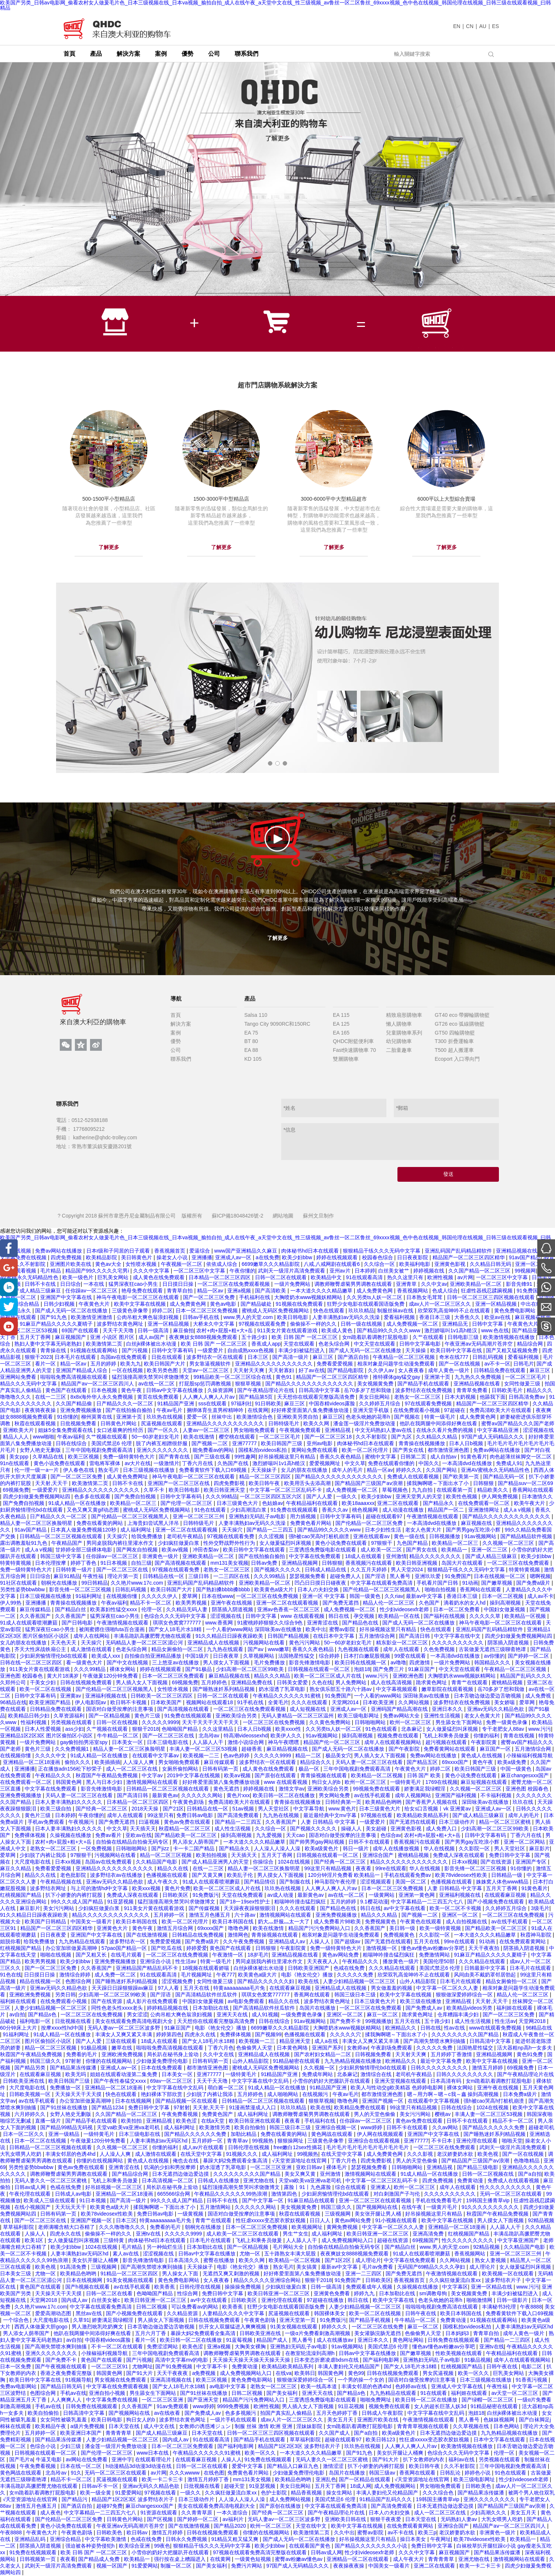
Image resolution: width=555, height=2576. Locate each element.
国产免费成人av (425, 2008)
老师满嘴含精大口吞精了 (67, 2227)
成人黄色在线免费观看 (159, 1277)
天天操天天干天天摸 (79, 2094)
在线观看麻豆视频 (506, 1895)
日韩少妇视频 (60, 1304)
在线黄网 (258, 1410)
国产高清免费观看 (238, 1815)
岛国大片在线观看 (462, 1563)
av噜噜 (398, 1662)
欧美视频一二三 (202, 1755)
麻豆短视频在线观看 (485, 1782)
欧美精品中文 (327, 1277)
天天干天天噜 (119, 1330)
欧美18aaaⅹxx (358, 1503)
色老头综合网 (334, 1344)
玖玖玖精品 (361, 1310)
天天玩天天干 (71, 2207)
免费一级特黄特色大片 (129, 1457)
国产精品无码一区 (504, 1476)
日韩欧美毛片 (508, 1390)
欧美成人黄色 (337, 1330)
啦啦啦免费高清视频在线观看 (74, 1377)
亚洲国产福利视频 (456, 1795)
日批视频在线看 (74, 2021)
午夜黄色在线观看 (421, 1921)
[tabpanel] (277, 179)
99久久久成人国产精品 (77, 1902)
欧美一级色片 (78, 1277)
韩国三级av (383, 2473)
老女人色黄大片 (424, 1530)
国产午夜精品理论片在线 (266, 1390)
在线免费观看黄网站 (523, 1941)
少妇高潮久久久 (489, 2512)
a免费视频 (204, 2373)
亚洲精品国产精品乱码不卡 (147, 1968)
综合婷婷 (330, 1656)
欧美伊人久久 (286, 1735)
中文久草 (355, 1463)
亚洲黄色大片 (113, 1928)
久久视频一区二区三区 (508, 1543)
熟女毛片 (109, 1470)
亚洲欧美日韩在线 (346, 2519)
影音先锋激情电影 (310, 1662)
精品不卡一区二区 (151, 1603)
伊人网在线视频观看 (381, 2134)
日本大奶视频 (461, 1397)
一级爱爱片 (211, 1350)
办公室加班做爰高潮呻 (72, 1948)
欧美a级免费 (512, 1762)
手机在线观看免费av (408, 1875)
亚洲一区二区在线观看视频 (187, 1530)
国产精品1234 (108, 2107)
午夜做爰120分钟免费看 (111, 1676)
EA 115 (341, 1015)
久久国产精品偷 (74, 1403)
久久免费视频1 (72, 1749)
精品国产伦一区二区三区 (332, 1742)
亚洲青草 (407, 1284)
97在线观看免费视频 (429, 1403)
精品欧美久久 (493, 1490)
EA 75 (251, 1033)
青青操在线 (54, 1350)
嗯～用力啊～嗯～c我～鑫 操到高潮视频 (453, 2094)
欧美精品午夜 (51, 2426)
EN (456, 26)
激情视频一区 (382, 1948)
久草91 (81, 2320)
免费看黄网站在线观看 (450, 1749)
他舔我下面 (493, 1397)
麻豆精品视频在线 (229, 1676)
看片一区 (46, 1364)
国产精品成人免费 (99, 2559)
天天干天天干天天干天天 (211, 1722)
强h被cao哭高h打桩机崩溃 (320, 1536)
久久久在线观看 (310, 1702)
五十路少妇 (255, 1337)
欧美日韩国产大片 (165, 1364)
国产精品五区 (423, 1762)
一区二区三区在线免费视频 (268, 1596)
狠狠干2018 (145, 1729)
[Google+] (9, 1268)
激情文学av (292, 1789)
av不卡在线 (402, 2532)
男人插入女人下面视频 (142, 1682)
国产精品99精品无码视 (67, 2127)
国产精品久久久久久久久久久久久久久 (310, 1384)
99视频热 (263, 2141)
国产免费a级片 (534, 1583)
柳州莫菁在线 (97, 1417)
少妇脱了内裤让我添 (44, 1855)
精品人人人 (16, 1437)
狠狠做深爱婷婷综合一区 (465, 1994)
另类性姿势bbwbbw (23, 1589)
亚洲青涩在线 (323, 1623)
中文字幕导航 (309, 1809)
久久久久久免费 (356, 1975)
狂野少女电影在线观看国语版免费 (366, 1304)
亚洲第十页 (438, 1377)
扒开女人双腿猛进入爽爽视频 (233, 2327)
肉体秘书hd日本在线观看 (310, 1251)
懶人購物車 (399, 1024)
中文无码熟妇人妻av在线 (384, 1430)
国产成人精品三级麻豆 (35, 1291)
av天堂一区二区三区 (516, 2393)
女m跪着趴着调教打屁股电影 (376, 1337)
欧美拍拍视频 (212, 1855)
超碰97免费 (109, 2506)
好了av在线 (312, 1370)
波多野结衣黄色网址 (121, 1324)
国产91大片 (140, 2373)
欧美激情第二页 (105, 1344)
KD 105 (253, 1059)
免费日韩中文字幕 (510, 1855)
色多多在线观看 (93, 1496)
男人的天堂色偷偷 (375, 2114)
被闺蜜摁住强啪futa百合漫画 (112, 1629)
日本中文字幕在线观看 (500, 2439)
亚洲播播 (202, 1257)
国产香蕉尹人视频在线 (432, 1802)
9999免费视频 (234, 2406)
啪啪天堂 (512, 2141)
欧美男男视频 (192, 1603)
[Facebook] (9, 1248)
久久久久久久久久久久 (458, 1643)
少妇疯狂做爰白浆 (179, 1543)
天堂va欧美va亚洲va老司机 (129, 2127)
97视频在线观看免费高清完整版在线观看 (260, 2552)
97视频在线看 (377, 1815)
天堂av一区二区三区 (206, 1370)
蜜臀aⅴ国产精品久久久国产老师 (517, 1423)
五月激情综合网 (377, 1636)
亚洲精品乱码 (30, 2539)
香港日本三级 (435, 1317)
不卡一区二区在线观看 (117, 2346)
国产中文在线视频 (128, 1662)
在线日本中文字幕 (334, 1636)
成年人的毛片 (348, 1470)
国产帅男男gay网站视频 (317, 1842)
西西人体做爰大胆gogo (41, 2327)
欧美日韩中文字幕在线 (456, 1350)
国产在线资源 (496, 1862)
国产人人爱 (320, 1496)
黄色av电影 (224, 1304)
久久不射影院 (30, 1264)
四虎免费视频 (67, 1257)
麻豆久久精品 (16, 1868)
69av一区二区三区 (172, 2081)
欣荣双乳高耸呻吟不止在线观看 (455, 1310)
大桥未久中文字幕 (214, 1324)
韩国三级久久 (46, 2061)
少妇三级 (71, 2446)
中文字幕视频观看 (397, 1689)
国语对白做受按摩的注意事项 (120, 1709)
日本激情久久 (537, 1496)
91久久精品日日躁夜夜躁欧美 (230, 1636)
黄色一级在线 (410, 1536)
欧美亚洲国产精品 (50, 1702)
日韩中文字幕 (488, 1324)
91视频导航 (78, 2380)
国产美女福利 (282, 2393)
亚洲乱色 (326, 2479)
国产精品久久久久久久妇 (266, 1981)
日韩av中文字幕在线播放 (175, 1390)
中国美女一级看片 (91, 1921)
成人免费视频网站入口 (348, 2240)
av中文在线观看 (209, 2300)
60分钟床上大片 (19, 2028)
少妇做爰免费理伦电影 (162, 2061)
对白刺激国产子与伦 (397, 2194)
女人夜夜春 (411, 1370)
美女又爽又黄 (301, 2174)
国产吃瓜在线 (167, 1948)
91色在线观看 (210, 1510)
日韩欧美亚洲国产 (309, 1968)
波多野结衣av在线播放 (117, 1875)
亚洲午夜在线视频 (232, 1603)
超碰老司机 (541, 2127)
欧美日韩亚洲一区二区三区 (378, 2234)
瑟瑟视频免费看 (308, 1576)
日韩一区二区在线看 (110, 2293)
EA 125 (341, 1024)
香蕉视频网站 (413, 1291)
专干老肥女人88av (503, 1729)
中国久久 (428, 1463)
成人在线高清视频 (391, 1682)
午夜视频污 (82, 1822)
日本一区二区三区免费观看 (174, 1676)
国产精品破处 (257, 1304)
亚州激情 (396, 1556)
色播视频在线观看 (167, 1875)
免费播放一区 (66, 2087)
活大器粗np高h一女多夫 (525, 2048)
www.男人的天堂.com (248, 1317)
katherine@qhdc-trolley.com (104, 1137)
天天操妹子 (264, 1470)
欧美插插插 (107, 1762)
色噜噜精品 (527, 2161)
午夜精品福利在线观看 (312, 1503)
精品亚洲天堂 (295, 2041)
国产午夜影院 (405, 1749)
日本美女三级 (16, 2273)
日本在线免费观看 (162, 2068)
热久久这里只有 (406, 1277)
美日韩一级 (403, 1928)
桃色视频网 (365, 1510)
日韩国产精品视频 (289, 1636)
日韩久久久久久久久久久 (440, 2068)
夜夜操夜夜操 (349, 2566)
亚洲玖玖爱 (428, 1576)
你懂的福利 (487, 1735)
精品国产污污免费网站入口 (320, 1928)
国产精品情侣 (260, 1882)
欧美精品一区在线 (399, 1616)
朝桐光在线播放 (60, 1583)
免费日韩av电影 (195, 1815)
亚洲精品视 (338, 1430)
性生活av (186, 1961)
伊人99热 (11, 1603)
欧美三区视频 (84, 1457)
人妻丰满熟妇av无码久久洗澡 (346, 1317)
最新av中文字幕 (425, 1596)
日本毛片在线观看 (76, 1357)
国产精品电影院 (346, 1370)
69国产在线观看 (81, 1330)
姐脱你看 (10, 1941)
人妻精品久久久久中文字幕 (234, 2313)
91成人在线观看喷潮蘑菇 (29, 1623)
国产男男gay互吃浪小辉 (474, 1530)
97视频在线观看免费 (263, 1324)
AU (482, 26)
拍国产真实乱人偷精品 (286, 2413)
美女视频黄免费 (376, 1384)
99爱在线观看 (410, 1656)
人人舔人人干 (208, 1742)
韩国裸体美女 (330, 2313)
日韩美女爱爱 (293, 1682)
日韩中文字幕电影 (420, 1344)
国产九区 (402, 1437)
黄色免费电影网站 (515, 1310)
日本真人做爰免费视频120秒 (84, 1530)
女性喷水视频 (141, 1264)
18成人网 (361, 2486)
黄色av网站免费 (341, 1955)
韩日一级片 (356, 1848)
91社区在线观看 (19, 1583)
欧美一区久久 (474, 2373)
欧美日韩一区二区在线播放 (284, 1795)
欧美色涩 (187, 2121)
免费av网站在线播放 (59, 1251)
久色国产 (430, 1603)
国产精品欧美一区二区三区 (186, 1835)
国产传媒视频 (205, 1908)
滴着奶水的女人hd (465, 1603)
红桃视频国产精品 (21, 1895)
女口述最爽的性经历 (121, 1430)
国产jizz (160, 1848)
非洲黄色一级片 (161, 1556)
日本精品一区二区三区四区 (220, 1277)
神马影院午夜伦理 (335, 1882)
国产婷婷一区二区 (529, 1656)
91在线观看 (434, 2393)
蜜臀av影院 (343, 1629)
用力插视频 (303, 1516)
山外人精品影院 (418, 1981)
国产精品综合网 (130, 2174)
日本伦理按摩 (51, 1563)
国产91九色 (54, 1317)
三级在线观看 (122, 2041)
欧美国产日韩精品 (46, 1921)
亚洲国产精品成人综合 (82, 1370)
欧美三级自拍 (56, 1809)
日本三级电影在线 (168, 1742)
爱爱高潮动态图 (54, 2313)
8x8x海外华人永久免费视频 (102, 1397)
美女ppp (19, 1457)
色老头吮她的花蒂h (369, 1417)
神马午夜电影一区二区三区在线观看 (138, 1297)
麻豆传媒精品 (36, 1609)
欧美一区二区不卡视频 (456, 1908)
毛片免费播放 (270, 1662)
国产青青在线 (175, 1457)
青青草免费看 (472, 1390)
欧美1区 (35, 2240)
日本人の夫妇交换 (318, 1589)
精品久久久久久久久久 (435, 1556)
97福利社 (241, 1403)
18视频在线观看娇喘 (206, 1968)
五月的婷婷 (104, 1364)
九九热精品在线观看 (83, 1941)
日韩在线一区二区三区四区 (31, 1662)
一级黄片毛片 (442, 2207)
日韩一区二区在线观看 (281, 1277)
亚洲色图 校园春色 (22, 1676)
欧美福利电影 (415, 1264)
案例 (175, 1033)
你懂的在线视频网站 (110, 2061)
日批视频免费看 (79, 1423)
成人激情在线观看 (91, 1649)
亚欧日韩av (310, 2167)
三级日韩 (199, 1576)
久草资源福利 (70, 1716)
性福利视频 (34, 1722)
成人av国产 (152, 1337)
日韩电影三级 (464, 1337)
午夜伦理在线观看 (30, 2194)
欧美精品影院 (102, 1257)
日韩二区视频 (152, 2307)
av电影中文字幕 (229, 2386)
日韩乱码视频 (488, 1357)
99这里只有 (160, 1815)
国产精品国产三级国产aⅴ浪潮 (369, 1483)
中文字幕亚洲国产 (518, 2240)
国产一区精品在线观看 (365, 2479)
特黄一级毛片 (440, 1417)
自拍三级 (141, 1563)
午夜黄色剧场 (189, 1802)
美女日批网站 (375, 1397)
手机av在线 (73, 2393)
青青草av (238, 2141)
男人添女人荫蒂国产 (196, 1842)
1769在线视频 (441, 1782)
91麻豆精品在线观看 (311, 2200)
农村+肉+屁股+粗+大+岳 (225, 1330)
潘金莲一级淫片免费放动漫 (365, 1423)
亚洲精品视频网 (300, 1563)
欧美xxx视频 (147, 1888)
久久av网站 (446, 2127)
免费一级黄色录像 (507, 1722)
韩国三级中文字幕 (61, 1556)
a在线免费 (267, 1257)
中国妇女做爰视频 (505, 1609)
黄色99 (356, 2373)
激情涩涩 (334, 2466)
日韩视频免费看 (374, 2054)
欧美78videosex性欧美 (462, 1875)
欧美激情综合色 (255, 1417)
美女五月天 (341, 2420)
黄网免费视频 (343, 2227)
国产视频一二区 (210, 1443)
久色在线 (322, 1682)
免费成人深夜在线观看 (459, 1855)
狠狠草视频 (248, 1384)
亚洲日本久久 (448, 1709)
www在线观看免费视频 (496, 2028)
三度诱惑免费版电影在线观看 (323, 1550)
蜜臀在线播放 (219, 2260)
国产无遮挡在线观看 (412, 1822)
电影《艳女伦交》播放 (307, 1975)
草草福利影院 (19, 2227)
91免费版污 (206, 1895)
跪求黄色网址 (432, 1682)
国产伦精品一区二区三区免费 (369, 1523)
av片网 (465, 1277)
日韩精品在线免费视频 (198, 1935)
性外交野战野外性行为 (229, 1543)
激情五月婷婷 (488, 2068)
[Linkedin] (9, 1287)
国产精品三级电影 (478, 2167)
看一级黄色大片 (85, 1662)
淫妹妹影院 (310, 2426)
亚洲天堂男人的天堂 (420, 1496)
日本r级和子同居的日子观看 (119, 1251)
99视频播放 (378, 2021)
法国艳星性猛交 (297, 1656)
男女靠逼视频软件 (210, 1364)
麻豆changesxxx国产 (525, 1775)
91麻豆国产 (422, 1669)
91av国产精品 (525, 1257)
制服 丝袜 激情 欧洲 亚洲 (264, 2426)
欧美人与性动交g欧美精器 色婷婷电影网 (397, 2087)
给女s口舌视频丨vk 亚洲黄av (438, 1809)
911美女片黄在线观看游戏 (288, 1330)
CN (469, 26)
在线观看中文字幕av (156, 1755)
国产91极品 (199, 1669)
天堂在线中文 (312, 2526)
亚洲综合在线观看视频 (374, 2141)
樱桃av (443, 2114)
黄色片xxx (238, 1795)
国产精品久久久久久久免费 (494, 2127)
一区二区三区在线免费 (378, 2327)
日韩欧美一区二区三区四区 (162, 1696)
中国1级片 (197, 1656)
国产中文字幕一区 (263, 2200)
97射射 (74, 2061)
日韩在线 (430, 2028)
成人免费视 (538, 1696)
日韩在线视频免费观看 (86, 1682)
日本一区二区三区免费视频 (207, 1310)
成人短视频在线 (308, 1709)
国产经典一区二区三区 (102, 1809)
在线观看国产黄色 (310, 2546)
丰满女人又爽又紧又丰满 (124, 2034)
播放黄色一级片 (401, 1961)
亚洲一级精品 (64, 2134)
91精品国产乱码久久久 (386, 2499)
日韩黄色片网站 (119, 1423)
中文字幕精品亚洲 (498, 1430)
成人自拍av (444, 1457)
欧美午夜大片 (530, 1503)
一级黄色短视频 (253, 2559)
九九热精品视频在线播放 (353, 2061)
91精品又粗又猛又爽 (235, 2539)
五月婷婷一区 (170, 1915)
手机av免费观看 (47, 1822)
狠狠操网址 (291, 2141)
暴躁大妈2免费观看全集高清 (236, 2161)
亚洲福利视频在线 (106, 1696)
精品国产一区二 (446, 1510)
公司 (175, 1050)
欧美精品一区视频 (525, 1616)
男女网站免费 (335, 1795)
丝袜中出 (222, 1417)
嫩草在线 (122, 2048)
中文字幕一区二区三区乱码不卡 (286, 1490)
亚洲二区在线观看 (398, 1503)
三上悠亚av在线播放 (176, 1662)
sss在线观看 (213, 1403)
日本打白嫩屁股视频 (368, 1656)
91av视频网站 (480, 1536)
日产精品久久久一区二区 (125, 1403)
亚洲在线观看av (372, 1536)
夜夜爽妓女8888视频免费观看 (204, 1337)
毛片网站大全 (289, 2247)
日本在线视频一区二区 (500, 1576)
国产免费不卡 (346, 2021)
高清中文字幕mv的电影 (182, 2360)
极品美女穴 (338, 1755)
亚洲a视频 (239, 1291)
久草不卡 (155, 1490)
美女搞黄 (307, 2267)
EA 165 (341, 1033)
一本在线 (94, 1284)
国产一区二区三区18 (328, 1437)
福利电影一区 (36, 2021)
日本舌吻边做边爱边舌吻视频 (488, 1696)
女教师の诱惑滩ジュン (205, 2426)
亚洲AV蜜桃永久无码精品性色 (496, 1470)
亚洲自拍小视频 (108, 2393)
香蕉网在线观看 (312, 1994)
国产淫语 (376, 1576)
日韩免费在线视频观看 (454, 2340)
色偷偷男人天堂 (255, 2048)
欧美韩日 (304, 2373)
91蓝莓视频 (240, 2340)
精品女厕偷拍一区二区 (177, 1649)
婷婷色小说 (478, 2473)
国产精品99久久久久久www (389, 1330)
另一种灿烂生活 (165, 2247)
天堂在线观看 (299, 1344)
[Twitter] (9, 1307)
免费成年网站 (318, 2074)
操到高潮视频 (506, 1603)
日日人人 (321, 2220)
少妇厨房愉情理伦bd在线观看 (54, 1656)
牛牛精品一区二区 (118, 1735)
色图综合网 (79, 1981)
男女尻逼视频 (439, 2373)
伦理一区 (152, 1609)
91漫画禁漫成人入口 (253, 2107)
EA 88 (251, 1050)
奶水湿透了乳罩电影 (283, 1689)
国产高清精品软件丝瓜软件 (207, 1994)
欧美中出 (316, 1629)
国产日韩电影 (78, 1623)
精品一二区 (309, 1755)
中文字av (153, 1775)
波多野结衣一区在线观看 (215, 1357)
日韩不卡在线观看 (369, 1842)
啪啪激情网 (480, 2300)
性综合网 (188, 2293)
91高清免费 (74, 2267)
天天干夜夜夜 (173, 2373)
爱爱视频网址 (325, 1463)
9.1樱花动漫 (374, 1902)
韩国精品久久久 (493, 1662)
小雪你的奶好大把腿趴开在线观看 (332, 2081)
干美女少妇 (43, 1682)
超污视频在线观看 (446, 1742)
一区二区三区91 (110, 2366)
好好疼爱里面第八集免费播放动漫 (310, 1410)
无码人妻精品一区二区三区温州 (298, 1716)
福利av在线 (462, 2459)
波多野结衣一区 (128, 1941)
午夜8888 (531, 2307)
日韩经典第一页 (344, 1802)
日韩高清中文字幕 (320, 1390)
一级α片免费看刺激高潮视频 (318, 2333)
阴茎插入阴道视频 (233, 1609)
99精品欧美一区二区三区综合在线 (233, 1377)
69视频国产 (426, 2240)
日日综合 (70, 1284)
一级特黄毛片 (406, 1782)
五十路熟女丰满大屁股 (290, 2253)
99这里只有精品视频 (328, 1868)
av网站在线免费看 (87, 2459)
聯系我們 (180, 1059)
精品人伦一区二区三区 (389, 1603)
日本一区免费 (16, 2366)
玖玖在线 (524, 1802)
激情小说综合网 (246, 1742)
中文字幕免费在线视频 (112, 2400)
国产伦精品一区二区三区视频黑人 (130, 1516)
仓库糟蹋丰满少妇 (458, 2014)
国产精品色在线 (361, 1623)
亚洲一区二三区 (490, 1550)
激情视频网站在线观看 (152, 1782)
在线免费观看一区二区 (484, 1503)
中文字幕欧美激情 (106, 2539)
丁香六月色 (221, 2048)
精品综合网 (530, 1344)
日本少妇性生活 (384, 1530)
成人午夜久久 (163, 1882)
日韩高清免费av (528, 1397)
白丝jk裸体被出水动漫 (152, 1344)
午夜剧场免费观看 (392, 2048)
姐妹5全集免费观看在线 (66, 1430)
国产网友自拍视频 (137, 1550)
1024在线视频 (294, 1862)
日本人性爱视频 (43, 1729)
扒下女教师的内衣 (424, 2459)
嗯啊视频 (540, 1576)
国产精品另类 (30, 2068)
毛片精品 (51, 1271)
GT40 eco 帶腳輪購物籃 (462, 1015)
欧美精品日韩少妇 (29, 1716)
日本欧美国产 (167, 1702)
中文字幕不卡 (212, 2366)
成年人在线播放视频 (397, 1848)
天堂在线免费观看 (243, 1895)
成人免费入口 (442, 1828)
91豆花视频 (352, 2406)
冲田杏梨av (206, 1550)
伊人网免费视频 (500, 1496)
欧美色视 (489, 2154)
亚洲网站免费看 (19, 1377)
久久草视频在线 (471, 2426)
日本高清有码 (446, 2081)
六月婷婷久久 (30, 2114)
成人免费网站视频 (290, 2499)
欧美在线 (309, 1981)
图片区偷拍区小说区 (49, 2041)
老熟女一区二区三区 (418, 1397)
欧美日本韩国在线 (137, 1921)
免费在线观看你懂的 (392, 1463)
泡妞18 (362, 1669)
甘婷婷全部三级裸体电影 (84, 1550)
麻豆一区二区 (383, 2014)
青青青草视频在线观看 (423, 2426)
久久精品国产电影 (157, 1862)
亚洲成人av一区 (234, 1257)
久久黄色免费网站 (330, 1722)
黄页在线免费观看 (158, 1397)
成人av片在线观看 (203, 2147)
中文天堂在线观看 (375, 1344)
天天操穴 (233, 1530)
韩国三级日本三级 (355, 1994)
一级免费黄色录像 (302, 2014)
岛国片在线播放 (318, 2008)
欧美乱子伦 (240, 1875)
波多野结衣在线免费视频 (424, 1390)
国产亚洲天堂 (203, 2400)
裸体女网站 (123, 1669)
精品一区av (211, 1291)
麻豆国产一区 (496, 1749)
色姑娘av (272, 1503)
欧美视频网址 (308, 2227)
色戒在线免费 (350, 1968)
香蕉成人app (265, 1344)
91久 (76, 2473)
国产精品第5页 (256, 1397)
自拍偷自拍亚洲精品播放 (153, 1656)
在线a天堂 (213, 2121)
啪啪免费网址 (376, 2400)
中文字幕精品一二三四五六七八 (428, 1902)
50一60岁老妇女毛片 (156, 1437)
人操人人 (320, 1941)
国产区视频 (160, 2519)
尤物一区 (250, 2253)
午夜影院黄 (484, 1742)
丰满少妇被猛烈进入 (302, 1350)
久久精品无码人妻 (187, 1609)
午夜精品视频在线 (61, 1882)
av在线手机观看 (373, 1795)
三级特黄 (114, 2240)
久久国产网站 (442, 1470)
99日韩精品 (94, 1583)
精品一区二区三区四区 (265, 1476)
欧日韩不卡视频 (129, 1702)
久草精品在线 (48, 1457)
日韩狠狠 (484, 1483)
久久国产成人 (335, 2433)
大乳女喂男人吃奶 (21, 2154)
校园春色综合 (378, 1257)
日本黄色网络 (293, 2048)
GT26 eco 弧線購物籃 (460, 1024)
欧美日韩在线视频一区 (361, 1662)
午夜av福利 (70, 1437)
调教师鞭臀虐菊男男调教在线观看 (353, 1284)
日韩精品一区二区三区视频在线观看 (62, 1536)
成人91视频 (265, 2014)
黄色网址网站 (409, 2340)
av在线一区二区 (157, 1384)
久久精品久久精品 (437, 1437)
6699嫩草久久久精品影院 (271, 1264)
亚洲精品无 (455, 1324)
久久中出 (344, 2532)
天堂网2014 (346, 1702)
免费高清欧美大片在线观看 (501, 1410)
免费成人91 (509, 1463)
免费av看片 (109, 1835)
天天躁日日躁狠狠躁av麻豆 (123, 1988)
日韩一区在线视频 (117, 1722)
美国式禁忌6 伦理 (112, 1443)
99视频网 (525, 1271)
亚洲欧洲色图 (409, 1676)
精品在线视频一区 (41, 1981)
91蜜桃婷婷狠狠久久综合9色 (270, 1623)
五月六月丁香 (151, 2333)
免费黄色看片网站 (311, 1523)
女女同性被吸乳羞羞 (64, 2420)
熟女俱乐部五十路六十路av (341, 1689)
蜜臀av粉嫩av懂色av (299, 2559)
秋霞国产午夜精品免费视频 (107, 1775)
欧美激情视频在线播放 (509, 1337)
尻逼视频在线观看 (162, 1423)
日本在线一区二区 (81, 2466)
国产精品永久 (439, 1503)
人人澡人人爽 (139, 1762)
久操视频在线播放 (71, 1835)
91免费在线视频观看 (294, 1510)
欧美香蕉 (165, 2287)
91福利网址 (89, 1596)
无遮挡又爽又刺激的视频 (232, 2273)
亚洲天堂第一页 (298, 2320)
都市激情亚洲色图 (449, 1450)
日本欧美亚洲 (379, 1702)
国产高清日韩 (415, 1636)
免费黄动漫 (471, 2180)
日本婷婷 (365, 1271)
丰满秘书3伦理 (499, 2307)
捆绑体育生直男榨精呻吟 (216, 1410)
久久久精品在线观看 (483, 1961)
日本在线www (217, 1596)
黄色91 (284, 1377)
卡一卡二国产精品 (194, 1848)
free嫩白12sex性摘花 (298, 2147)
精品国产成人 (272, 2340)
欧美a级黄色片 (322, 1848)
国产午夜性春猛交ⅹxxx (120, 2081)
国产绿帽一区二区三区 (488, 2400)
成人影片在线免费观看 (152, 2001)
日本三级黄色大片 (238, 1503)
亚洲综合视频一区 (336, 2127)
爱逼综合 (200, 1251)
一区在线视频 (128, 1370)
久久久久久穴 (346, 2034)
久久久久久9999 (160, 1722)
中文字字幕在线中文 (458, 1636)
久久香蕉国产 (36, 1616)
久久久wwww (185, 2473)
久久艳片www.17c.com (138, 1583)
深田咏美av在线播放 (486, 1802)
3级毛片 (540, 1908)
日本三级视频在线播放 (149, 1470)
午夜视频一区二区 (182, 1264)
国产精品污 (75, 2499)
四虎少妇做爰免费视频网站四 (37, 1496)
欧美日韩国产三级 (282, 1443)
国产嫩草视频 (497, 1583)
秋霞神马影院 (536, 1935)
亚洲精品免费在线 (252, 1682)
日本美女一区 (128, 1742)
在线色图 (214, 2473)
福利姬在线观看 (19, 2001)
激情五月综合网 (175, 1928)
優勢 (175, 1041)
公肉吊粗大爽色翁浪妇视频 (148, 1317)
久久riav (394, 1596)
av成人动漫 (281, 1895)
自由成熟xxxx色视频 (251, 1350)
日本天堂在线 (124, 2426)
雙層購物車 (346, 1059)
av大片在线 (138, 1463)
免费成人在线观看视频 (413, 1476)
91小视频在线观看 (396, 2220)
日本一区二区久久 (24, 2134)
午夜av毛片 (170, 1410)
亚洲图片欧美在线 (71, 1264)
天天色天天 (64, 1643)
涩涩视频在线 (538, 1430)
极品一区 (310, 1769)
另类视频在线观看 (72, 1722)
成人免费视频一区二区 (412, 1324)
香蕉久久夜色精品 (341, 1457)
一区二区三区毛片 (526, 1377)
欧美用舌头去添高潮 (308, 1483)
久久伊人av (382, 1370)
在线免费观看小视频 (417, 1410)
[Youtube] (9, 1326)
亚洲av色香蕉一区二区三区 (289, 1609)
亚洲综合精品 (24, 1304)
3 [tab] (285, 764)
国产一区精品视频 (110, 1716)
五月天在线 (427, 1941)
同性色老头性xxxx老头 (117, 2008)
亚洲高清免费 (429, 2234)
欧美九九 (130, 1364)
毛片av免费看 (378, 2267)
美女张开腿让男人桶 (379, 2214)
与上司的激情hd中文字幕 (99, 1888)
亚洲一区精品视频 (496, 1304)
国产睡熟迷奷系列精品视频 (224, 1689)
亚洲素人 (380, 2187)
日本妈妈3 (457, 2333)
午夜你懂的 (242, 1271)
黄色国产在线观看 (66, 1390)
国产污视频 (135, 1350)
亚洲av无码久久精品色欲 (496, 1709)
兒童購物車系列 (404, 1033)
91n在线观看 (15, 1463)
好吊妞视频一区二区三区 (114, 2187)
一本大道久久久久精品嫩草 (322, 1291)
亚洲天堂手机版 (371, 1410)
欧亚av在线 (498, 1317)
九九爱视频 (269, 1835)
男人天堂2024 (407, 1569)
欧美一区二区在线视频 (46, 1689)
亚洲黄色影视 (450, 1264)
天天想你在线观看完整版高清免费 (316, 1397)
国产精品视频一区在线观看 (187, 2101)
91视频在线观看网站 (94, 1350)
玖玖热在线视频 (165, 1417)
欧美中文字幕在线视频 (140, 1304)
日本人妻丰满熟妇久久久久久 (69, 1802)
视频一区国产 (112, 2566)
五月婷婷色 (214, 1682)
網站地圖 (283, 1216)
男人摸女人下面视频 (227, 1662)
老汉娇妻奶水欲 (456, 2154)
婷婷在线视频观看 (337, 1257)
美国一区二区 (411, 1882)
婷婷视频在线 (429, 1271)
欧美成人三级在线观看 (50, 2200)
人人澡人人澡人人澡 (278, 1848)
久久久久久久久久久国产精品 (465, 2034)
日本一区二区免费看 (457, 1609)
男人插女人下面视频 (162, 2320)
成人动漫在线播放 (403, 1510)
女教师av (357, 2048)
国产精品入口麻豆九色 (293, 2466)
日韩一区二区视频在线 (488, 2174)
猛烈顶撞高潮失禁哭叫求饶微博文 (151, 1377)
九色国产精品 (413, 1543)
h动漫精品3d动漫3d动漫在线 (139, 2466)
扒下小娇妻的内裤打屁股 (74, 1895)
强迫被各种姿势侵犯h (90, 2546)
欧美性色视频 (462, 1496)
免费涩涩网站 (163, 2346)
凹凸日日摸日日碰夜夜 (321, 1583)
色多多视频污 (241, 2413)
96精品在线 (13, 1702)
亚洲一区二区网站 (525, 1842)
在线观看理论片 (154, 2459)
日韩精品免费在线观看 (500, 1370)
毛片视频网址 (197, 1975)
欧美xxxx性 (289, 1729)
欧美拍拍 (132, 2121)
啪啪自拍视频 (441, 1589)
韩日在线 (339, 1616)
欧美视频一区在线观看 (508, 2273)
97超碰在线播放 (326, 2300)
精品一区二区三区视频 (166, 1855)
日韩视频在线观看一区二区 (319, 1669)
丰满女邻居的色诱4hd (71, 2154)
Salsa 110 (255, 1015)
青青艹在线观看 (470, 1682)
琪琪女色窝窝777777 (178, 1623)
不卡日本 (442, 2141)
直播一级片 (48, 2121)
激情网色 (238, 1935)
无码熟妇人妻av (460, 2519)
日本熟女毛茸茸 (425, 1297)
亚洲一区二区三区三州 (199, 1516)
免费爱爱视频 (166, 1941)
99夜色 (162, 2546)
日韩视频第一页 (38, 2559)
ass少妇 (74, 1729)
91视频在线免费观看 (300, 1304)
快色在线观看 (329, 1310)
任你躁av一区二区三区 (92, 1291)
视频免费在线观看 (398, 1735)
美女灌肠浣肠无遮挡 (378, 2333)
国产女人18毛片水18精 (176, 1629)
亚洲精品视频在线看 (520, 1251)
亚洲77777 (245, 1443)
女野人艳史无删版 (41, 1450)
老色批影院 (73, 1875)
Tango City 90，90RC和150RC (277, 1024)
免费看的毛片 (82, 2054)
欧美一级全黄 (96, 2493)
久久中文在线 (219, 2054)
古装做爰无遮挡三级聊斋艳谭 (493, 1649)
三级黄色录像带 (130, 1310)
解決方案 (180, 1024)
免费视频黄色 (381, 1921)
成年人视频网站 (413, 1795)
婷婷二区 (162, 1310)
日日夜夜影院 (413, 1257)
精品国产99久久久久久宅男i (98, 1271)
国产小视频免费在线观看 (496, 1902)
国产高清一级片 (291, 1357)
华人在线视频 (440, 1848)
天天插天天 (143, 1828)
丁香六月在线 (198, 1463)
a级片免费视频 (88, 2426)
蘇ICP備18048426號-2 (237, 1216)
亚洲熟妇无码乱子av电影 (258, 1516)
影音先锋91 (520, 1284)
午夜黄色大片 (95, 1304)
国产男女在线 (409, 1450)
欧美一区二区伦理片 (366, 1450)
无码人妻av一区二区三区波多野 (124, 2028)
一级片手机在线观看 (234, 2420)
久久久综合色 (439, 2493)
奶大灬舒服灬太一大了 (284, 1921)
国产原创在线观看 (276, 1775)
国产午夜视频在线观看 (61, 2366)
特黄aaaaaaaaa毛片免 (239, 1988)
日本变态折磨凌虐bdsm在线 (327, 2360)
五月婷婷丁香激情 (452, 2054)
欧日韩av (138, 2532)
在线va (284, 2373)
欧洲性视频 (441, 1277)
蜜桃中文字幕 (381, 1457)
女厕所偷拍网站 (181, 1769)
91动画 (470, 1583)
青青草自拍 (180, 1291)
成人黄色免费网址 (128, 1476)
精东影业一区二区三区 (402, 1643)
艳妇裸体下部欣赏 (162, 2094)
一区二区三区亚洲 (271, 2167)
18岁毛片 (258, 1955)
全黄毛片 (278, 1702)
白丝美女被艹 (394, 1271)
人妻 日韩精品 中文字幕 (329, 1822)
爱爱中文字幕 (248, 2466)
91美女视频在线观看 (131, 2280)
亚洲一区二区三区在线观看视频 (376, 2200)
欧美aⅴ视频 (176, 1550)
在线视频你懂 (122, 1596)
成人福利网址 (136, 1530)
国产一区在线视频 (460, 1364)
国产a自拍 (530, 2174)
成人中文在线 (160, 2426)
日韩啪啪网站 (371, 1722)
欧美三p (427, 2532)
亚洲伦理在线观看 (477, 2141)
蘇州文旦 (313, 1216)
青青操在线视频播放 (423, 1443)
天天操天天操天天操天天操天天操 (252, 2360)
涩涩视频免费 (178, 1981)
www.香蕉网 (219, 1623)
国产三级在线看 (213, 1457)
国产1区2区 (338, 2260)
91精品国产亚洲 (176, 1403)
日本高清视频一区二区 (168, 2180)
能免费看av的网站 (214, 1450)
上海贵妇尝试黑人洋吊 (153, 1523)
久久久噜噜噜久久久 (123, 2227)
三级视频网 (338, 2214)
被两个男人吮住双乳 (531, 2493)
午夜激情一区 (228, 1955)
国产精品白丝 (71, 1609)
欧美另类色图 (163, 1370)
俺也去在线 (186, 2161)
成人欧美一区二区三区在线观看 (243, 2234)
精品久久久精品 (273, 1676)
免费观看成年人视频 (370, 2287)
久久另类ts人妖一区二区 (375, 1297)
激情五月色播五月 (210, 1915)
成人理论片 (368, 2260)
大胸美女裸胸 (251, 2346)
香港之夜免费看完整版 (66, 2373)
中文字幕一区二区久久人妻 (448, 1988)
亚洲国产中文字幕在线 (66, 1297)
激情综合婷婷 (75, 1975)
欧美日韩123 (381, 2439)
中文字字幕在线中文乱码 (261, 2081)
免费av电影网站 (19, 2386)
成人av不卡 (540, 1596)
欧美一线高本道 (319, 2386)
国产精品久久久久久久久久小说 (372, 2546)
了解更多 (109, 547)
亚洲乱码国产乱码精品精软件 (459, 1251)
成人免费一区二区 (115, 1975)
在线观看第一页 (455, 1490)
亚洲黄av (71, 1696)
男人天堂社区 (274, 1809)
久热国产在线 (233, 1463)
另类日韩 (65, 1994)
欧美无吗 (76, 2074)
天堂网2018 (532, 2021)
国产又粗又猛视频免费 (512, 1350)
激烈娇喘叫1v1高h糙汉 (451, 1330)
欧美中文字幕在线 (394, 2300)
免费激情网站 (435, 1955)
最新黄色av (165, 1795)
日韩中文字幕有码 (173, 1350)
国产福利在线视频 (445, 1616)
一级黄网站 (382, 1895)
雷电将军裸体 (105, 1463)
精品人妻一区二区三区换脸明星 (37, 1523)
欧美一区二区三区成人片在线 (328, 1676)
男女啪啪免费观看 (255, 1430)
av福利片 (234, 2519)
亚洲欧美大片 (19, 1430)
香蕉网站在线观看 (533, 1490)
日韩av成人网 (30, 2187)
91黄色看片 (474, 1457)
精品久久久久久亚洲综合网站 (268, 2280)
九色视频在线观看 (359, 1649)
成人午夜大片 (409, 2559)
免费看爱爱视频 (335, 1364)
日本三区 (259, 1357)
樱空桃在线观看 (237, 1437)
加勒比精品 (244, 2134)
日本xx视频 (68, 1862)
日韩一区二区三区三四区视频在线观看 (491, 1297)
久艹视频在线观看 (107, 1437)
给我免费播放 (147, 1536)
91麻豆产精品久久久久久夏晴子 (57, 1324)
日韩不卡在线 (41, 1284)
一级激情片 (166, 1463)
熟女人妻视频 (491, 2260)
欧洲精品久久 (401, 2028)
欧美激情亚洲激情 (92, 1317)
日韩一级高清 (154, 1330)
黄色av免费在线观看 (188, 1822)
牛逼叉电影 (49, 2459)
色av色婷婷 (237, 1755)
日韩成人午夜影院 (383, 2413)
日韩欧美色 (479, 2486)
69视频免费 (16, 1490)
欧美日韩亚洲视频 (417, 1563)
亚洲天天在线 (233, 2014)
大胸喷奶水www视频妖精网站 (309, 1297)
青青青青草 (119, 2433)
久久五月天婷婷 (369, 1569)
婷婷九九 (365, 2293)
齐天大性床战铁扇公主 (41, 1649)
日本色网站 (507, 2426)
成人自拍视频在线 (467, 1921)
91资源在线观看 (159, 2512)
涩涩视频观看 (376, 1882)
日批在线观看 (167, 1357)
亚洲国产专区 (532, 1862)
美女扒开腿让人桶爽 (96, 2260)
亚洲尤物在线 (259, 2180)
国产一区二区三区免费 (209, 1297)
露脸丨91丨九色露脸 (308, 2187)
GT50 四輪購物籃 (455, 1033)
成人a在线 (326, 2041)
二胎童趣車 (399, 1050)
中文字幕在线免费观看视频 (118, 2386)
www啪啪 (43, 1437)
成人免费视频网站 (395, 2486)
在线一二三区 (51, 1397)
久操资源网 (221, 1390)
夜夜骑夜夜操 (41, 1410)
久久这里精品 (218, 1729)
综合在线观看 (351, 2187)
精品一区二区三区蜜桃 (505, 1822)
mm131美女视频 (229, 1563)
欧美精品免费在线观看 (360, 2107)
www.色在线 (495, 1330)
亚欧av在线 (138, 1835)
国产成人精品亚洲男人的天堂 (216, 1862)
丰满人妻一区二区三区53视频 (203, 1749)
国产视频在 (407, 1417)
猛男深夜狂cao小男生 (133, 1284)
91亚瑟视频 (121, 1902)
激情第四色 (285, 2194)
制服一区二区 (177, 2566)
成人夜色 (50, 2512)
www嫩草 (278, 1649)
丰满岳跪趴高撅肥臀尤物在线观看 (153, 1636)
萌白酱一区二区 (226, 2087)
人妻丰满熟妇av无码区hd (159, 2141)
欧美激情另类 (215, 2127)
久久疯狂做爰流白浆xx (455, 2280)
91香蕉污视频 (532, 2380)
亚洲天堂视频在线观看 (401, 2081)
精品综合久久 (316, 1762)
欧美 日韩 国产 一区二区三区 (305, 1337)
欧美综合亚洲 (135, 2546)
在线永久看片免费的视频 (445, 1430)
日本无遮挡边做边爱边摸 (181, 2174)
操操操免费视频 (243, 2287)
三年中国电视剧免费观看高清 (99, 1450)
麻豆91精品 (67, 1576)
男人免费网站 (351, 1682)
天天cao (296, 1835)
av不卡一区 (498, 1364)
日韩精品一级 (507, 1875)
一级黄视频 (191, 2214)
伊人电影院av (91, 1702)
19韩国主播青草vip (488, 2200)
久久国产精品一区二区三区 (480, 1271)
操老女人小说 (172, 1257)
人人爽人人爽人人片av (209, 1397)
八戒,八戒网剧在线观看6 (332, 1264)
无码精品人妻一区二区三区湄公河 (145, 1643)
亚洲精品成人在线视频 (214, 1643)
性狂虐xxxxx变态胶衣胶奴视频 (271, 2220)
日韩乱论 (451, 2473)
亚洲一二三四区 (364, 2273)
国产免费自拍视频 (135, 1496)
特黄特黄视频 (16, 1563)
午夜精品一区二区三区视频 (404, 1357)
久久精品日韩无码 (491, 1264)
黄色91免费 (530, 2054)
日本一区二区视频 (503, 1596)
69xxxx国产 (455, 1762)
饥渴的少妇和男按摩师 (170, 2167)
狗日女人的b (327, 1782)
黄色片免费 (177, 1888)
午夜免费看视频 (180, 2114)
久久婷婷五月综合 (380, 1403)
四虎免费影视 (230, 1483)
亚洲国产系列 (328, 2048)
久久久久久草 (485, 1616)
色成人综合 (445, 1291)
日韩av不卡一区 (101, 2486)
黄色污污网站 (305, 1643)
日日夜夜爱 (54, 1935)
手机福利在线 (255, 1297)
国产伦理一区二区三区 (187, 1503)
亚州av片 (341, 1271)
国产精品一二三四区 (508, 2340)
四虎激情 (420, 1662)
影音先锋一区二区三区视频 (81, 1589)
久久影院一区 (475, 1848)
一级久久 (347, 1496)
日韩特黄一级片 (74, 1569)
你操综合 (264, 1862)
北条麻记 (412, 1729)
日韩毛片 (523, 1364)
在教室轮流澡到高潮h (310, 2353)
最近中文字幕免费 (441, 2061)
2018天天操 (145, 1809)
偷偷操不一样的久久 (314, 1324)
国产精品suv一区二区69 (525, 1483)
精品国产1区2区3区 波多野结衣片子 (300, 2446)
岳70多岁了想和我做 (368, 1390)
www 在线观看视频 (303, 1616)
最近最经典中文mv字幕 (330, 1815)
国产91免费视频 (174, 2366)
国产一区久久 (164, 1430)
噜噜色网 (239, 1928)
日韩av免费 (265, 1563)
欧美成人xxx (106, 1656)
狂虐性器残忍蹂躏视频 (487, 1291)
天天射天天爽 (249, 1370)
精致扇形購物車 (404, 1015)
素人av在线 (126, 2253)
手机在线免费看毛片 (439, 2200)
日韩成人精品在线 (326, 1569)
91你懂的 (68, 1417)
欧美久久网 (317, 1423)
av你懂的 (494, 1656)
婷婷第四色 (169, 2034)
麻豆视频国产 (71, 1337)
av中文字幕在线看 (405, 1908)
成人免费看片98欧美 (338, 1921)
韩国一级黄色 (365, 1596)
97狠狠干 (382, 1543)
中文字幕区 (455, 2287)
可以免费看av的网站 (195, 2307)
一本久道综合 (233, 2512)
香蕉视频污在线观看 (369, 1563)
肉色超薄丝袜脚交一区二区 (521, 1457)
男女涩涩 (137, 2014)
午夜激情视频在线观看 (433, 1516)
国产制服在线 (295, 1882)
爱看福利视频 (400, 1317)
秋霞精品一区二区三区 (185, 1828)
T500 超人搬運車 (454, 1050)
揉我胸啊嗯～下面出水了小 (438, 1483)
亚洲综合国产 (378, 1855)
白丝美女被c (106, 2300)
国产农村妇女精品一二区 (323, 2054)
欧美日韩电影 (293, 1317)
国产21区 (173, 1809)
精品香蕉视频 (307, 2493)
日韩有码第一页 (221, 1769)
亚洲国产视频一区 (383, 2101)
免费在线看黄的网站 (100, 1523)
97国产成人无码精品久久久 (493, 1437)
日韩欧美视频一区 (30, 2094)
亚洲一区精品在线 (492, 2287)
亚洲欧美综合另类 (237, 1716)
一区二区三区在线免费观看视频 (234, 1284)
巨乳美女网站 (113, 1277)
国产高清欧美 (271, 1291)
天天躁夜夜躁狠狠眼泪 (250, 1908)
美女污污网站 (59, 1908)
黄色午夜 (132, 1390)
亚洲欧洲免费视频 (30, 1994)
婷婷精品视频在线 (168, 2008)
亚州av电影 (320, 1443)
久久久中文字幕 (152, 1271)
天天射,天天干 (52, 1483)
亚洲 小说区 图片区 (113, 1337)
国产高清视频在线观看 (181, 1563)
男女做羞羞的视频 (392, 1988)
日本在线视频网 (134, 2101)
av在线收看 (168, 2413)
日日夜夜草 (226, 1656)
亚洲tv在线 (149, 2234)
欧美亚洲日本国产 (81, 2433)
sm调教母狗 (433, 2293)
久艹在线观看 (429, 1337)
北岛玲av (210, 1735)
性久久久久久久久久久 (506, 2187)
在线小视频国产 (33, 2207)
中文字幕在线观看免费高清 (382, 1583)
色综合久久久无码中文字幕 (175, 1616)
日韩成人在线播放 (219, 2180)
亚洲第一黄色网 (417, 1895)
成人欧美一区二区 (382, 1550)
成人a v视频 (517, 1510)
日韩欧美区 (176, 1895)
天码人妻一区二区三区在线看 (369, 1762)
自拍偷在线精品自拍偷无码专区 (133, 1842)
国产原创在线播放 (280, 2506)
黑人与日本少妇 (105, 1782)
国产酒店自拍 (354, 1357)
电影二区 (532, 2366)
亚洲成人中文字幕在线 (457, 2386)
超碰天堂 (235, 2486)
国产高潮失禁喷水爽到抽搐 (435, 2041)
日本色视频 (104, 1390)
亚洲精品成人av (288, 1941)
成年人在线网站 (92, 1636)
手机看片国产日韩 (438, 1583)
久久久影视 (420, 2154)
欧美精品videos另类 (470, 2008)
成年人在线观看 (402, 1649)
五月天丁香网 (36, 1337)
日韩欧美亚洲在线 (24, 2081)
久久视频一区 (320, 2068)
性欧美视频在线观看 (459, 2353)
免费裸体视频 (30, 1835)
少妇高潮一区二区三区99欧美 (250, 1669)
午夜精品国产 (67, 1543)
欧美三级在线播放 (421, 2001)
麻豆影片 (539, 1848)
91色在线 (10, 1975)
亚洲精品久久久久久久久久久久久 (274, 1364)
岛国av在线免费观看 (124, 1357)
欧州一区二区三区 (411, 1722)
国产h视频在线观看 (88, 2287)
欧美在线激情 (199, 1437)
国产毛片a (21, 2459)
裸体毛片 (337, 2167)
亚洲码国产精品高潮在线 (400, 1709)
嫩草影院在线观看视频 (448, 1689)
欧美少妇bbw (298, 1257)
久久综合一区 (380, 1264)
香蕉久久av (335, 1510)
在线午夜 (412, 2207)
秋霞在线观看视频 (35, 1423)
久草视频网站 (259, 1656)
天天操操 (416, 1350)
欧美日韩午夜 (265, 1483)
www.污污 (378, 1676)
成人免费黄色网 (375, 1291)
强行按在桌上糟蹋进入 (180, 2559)
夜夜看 (364, 1868)
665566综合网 (174, 2194)
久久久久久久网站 (202, 1795)
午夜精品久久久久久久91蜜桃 (287, 1696)
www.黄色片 (342, 1809)
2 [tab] (278, 764)
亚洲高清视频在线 (171, 2380)
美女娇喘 (505, 1702)
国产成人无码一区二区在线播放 (72, 1310)
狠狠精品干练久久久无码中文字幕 (382, 1251)
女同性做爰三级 (523, 1384)
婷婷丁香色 (84, 1563)
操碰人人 (352, 1828)
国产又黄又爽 (208, 1875)
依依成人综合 (222, 1264)
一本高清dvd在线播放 (467, 1463)
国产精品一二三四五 (270, 1530)
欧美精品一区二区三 (134, 1503)
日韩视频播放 (445, 1536)
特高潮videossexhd (246, 1735)
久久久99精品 (221, 1496)
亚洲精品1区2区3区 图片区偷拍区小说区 (47, 1735)
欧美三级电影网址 (359, 1716)
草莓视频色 (395, 1490)
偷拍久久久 (78, 1762)
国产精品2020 (230, 2526)
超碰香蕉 (252, 1749)
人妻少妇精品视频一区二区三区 (360, 1981)
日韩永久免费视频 (187, 2539)
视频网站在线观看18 (210, 1702)
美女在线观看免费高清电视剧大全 (134, 2021)
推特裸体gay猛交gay (397, 1377)
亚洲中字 (121, 2459)
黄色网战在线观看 (332, 2134)
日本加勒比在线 (211, 2008)
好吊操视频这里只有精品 (287, 1457)
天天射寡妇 (282, 1370)
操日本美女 (413, 2539)
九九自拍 (423, 1490)
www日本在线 (153, 2453)
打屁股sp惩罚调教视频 (205, 1384)
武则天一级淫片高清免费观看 (292, 1271)
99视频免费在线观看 (377, 1789)
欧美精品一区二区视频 (377, 1775)
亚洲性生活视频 (443, 1716)
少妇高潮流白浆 (249, 1510)
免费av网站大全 (402, 1716)
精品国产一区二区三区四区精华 (469, 1257)
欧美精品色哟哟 (384, 1802)
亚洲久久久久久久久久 (163, 1450)
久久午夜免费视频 (244, 1941)
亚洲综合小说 (156, 1961)
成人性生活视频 (233, 1828)
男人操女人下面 (181, 2273)
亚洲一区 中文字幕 (324, 1596)
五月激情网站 (216, 2207)
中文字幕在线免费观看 (315, 1556)
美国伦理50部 (439, 1961)
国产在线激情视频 (147, 1935)
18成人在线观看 (364, 1556)
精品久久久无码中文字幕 (29, 1384)
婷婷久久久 (409, 1470)
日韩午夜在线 (421, 2313)
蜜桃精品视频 (508, 1682)
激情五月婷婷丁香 (208, 2479)
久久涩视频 (272, 1536)
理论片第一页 (123, 1576)
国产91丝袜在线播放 (64, 2107)
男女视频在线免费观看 (121, 2380)
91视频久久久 (242, 2154)
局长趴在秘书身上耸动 (173, 2054)
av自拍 (17, 2014)
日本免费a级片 (520, 2094)
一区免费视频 (97, 1848)
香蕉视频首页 (170, 1251)
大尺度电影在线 (33, 1862)
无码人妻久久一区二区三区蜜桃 (51, 2180)
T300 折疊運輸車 (454, 1041)
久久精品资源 (183, 2313)
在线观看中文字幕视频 (434, 2101)
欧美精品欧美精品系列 (423, 1815)
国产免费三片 (389, 1669)
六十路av (245, 1915)
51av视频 (243, 1809)
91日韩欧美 (268, 1403)
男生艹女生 (295, 2234)
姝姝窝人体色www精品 (503, 1882)
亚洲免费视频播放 (81, 1410)
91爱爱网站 (128, 2493)
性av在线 (455, 2028)
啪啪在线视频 (56, 1955)
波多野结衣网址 (49, 1888)
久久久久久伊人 (160, 1596)
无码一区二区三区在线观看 (511, 2194)
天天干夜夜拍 (484, 1948)
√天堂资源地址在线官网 (300, 2161)
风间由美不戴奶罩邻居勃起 (485, 1975)
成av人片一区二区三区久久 (441, 1304)
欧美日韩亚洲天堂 (225, 1490)
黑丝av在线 (89, 2313)
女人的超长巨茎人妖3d (441, 2406)
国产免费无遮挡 (341, 1603)
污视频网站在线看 (264, 1643)
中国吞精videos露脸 (332, 1403)
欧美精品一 (455, 1550)
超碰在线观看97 (385, 1516)
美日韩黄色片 (137, 1257)
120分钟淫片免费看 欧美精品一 (344, 1875)
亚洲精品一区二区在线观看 (358, 2559)
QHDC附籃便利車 (353, 1041)
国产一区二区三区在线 (122, 1569)
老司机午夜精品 (185, 1536)
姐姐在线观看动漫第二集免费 (124, 2074)
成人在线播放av (336, 2340)
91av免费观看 (173, 2406)
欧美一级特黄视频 (441, 1928)
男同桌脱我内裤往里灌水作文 (120, 1543)
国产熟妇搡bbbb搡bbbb (223, 1589)
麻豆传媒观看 (220, 1762)
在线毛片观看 (127, 1955)
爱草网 (190, 1596)
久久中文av (434, 1284)
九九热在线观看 (226, 1649)
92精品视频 (541, 2220)
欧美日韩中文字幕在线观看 (254, 1550)
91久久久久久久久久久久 (491, 2207)
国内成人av (75, 2300)
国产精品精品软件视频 (527, 1536)
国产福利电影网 (381, 2360)
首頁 (175, 1015)
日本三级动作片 (457, 1822)
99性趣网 (245, 1457)
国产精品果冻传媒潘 (74, 2068)
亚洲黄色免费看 (332, 2293)
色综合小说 (43, 2446)
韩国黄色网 (69, 1782)
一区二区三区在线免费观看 (519, 1563)
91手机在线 (251, 1702)
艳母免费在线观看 (142, 1291)
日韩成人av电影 (74, 2194)
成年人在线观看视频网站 (393, 1742)
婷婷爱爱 (196, 1948)
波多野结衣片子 (504, 2280)
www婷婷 (372, 2127)
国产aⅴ (256, 1649)
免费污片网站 (247, 2566)
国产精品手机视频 (370, 2320)
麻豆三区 (324, 1357)
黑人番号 (401, 1576)
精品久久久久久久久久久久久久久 (409, 1862)
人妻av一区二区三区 (207, 1430)
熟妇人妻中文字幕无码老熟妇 (48, 1344)
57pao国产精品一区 (124, 1948)
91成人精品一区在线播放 (77, 1503)
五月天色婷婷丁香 (337, 2413)
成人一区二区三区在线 (132, 1769)
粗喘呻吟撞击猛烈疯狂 (300, 1902)
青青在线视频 (519, 1735)
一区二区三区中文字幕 (200, 1271)
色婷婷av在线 (411, 2386)
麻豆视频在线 (477, 1523)
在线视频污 (316, 2094)
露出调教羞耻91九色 (24, 1543)
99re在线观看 (390, 1868)
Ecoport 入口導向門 (457, 1059)
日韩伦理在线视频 (249, 2147)
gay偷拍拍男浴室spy (84, 1742)
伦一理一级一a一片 (37, 1470)
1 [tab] (270, 764)
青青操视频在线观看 (324, 1775)
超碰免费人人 (346, 1576)
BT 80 (251, 1041)
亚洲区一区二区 (460, 1915)
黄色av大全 (109, 1264)
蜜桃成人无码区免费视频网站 (276, 1310)
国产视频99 (268, 2034)
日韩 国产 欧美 (424, 1775)
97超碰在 (455, 1410)
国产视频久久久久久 (278, 1569)
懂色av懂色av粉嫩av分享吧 (433, 1948)
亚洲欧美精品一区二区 (476, 1284)
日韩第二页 (414, 1457)
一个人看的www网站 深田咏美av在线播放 (254, 1629)
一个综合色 (16, 2320)
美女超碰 (377, 1828)
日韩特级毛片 (284, 1423)
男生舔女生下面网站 (459, 1722)
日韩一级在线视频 (362, 1324)
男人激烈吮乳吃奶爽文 (98, 2327)
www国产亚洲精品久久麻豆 (246, 1251)
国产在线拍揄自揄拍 (130, 1410)
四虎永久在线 (201, 2034)
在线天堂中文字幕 (201, 2154)
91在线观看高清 (365, 1277)
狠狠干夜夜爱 (386, 2519)
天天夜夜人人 (323, 1961)
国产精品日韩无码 (62, 2386)
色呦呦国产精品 (180, 1729)
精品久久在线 (173, 1868)
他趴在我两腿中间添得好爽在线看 (439, 1423)
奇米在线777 (454, 1357)
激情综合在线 (377, 2074)
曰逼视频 (150, 1822)
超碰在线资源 (393, 2240)
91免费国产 (530, 1291)
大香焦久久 (468, 1317)
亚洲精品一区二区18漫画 (32, 1762)
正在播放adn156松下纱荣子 (70, 1769)
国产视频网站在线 (377, 2207)
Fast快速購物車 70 (354, 1050)
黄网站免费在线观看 (315, 1450)
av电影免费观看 (247, 2001)
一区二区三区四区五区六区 (271, 1496)
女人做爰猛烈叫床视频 (286, 1543)
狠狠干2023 (38, 1357)
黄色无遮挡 (227, 1789)
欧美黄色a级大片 (274, 1589)
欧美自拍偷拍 (250, 2127)
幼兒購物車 (399, 1041)
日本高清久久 (184, 2260)
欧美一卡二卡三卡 (163, 2479)
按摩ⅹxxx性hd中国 (63, 2028)
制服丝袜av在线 (396, 1310)
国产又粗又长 (92, 1955)
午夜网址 (440, 2539)
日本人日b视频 (467, 1443)
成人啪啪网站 (283, 2094)
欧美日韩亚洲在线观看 (255, 2121)
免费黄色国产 (218, 2114)
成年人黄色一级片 (449, 1370)
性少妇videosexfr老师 (405, 1609)
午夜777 (225, 1975)
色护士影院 (274, 2493)
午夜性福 (94, 1576)
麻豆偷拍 (183, 1330)
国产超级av (348, 1941)
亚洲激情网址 (484, 1510)
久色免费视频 (440, 1649)
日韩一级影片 (513, 2300)
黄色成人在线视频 (482, 1755)
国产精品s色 (43, 2014)
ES (495, 26)
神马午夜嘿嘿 (284, 1742)
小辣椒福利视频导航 (529, 1755)
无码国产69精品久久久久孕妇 (431, 2267)
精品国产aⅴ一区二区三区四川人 (98, 1384)
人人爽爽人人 (67, 2400)
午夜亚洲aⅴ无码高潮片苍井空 (479, 1344)
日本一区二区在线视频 (41, 2141)
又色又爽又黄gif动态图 (93, 1510)
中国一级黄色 (516, 1769)
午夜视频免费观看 (300, 1430)
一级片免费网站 (293, 1284)
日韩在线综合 (72, 1443)
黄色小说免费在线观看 (60, 1463)
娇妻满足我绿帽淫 (425, 1789)
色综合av (390, 1835)
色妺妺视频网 (499, 2420)
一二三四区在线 (232, 1576)
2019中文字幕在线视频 (194, 1775)
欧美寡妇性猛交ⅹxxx (114, 1609)
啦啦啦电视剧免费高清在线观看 (442, 2307)
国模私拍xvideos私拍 (263, 1450)
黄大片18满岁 (63, 1676)
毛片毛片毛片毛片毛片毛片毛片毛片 (368, 2147)
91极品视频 (94, 2048)
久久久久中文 (51, 1755)
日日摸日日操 (178, 1284)
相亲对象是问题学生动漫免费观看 (396, 1364)
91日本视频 (114, 1563)
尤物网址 (142, 2366)
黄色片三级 (148, 1716)
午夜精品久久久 (54, 1775)
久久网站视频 (414, 1702)
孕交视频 (365, 1616)
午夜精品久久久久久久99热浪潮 (231, 2194)
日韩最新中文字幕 (485, 1968)
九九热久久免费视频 (479, 1377)
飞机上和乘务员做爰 (446, 1735)
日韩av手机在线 (202, 1317)
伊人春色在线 (79, 1470)
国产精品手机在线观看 (424, 1384)
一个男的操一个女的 (362, 2380)
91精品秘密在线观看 (297, 2061)
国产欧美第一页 (461, 1476)
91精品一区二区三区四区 (129, 2273)
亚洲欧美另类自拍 (298, 1417)
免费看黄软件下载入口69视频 (213, 1470)
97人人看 (169, 1988)
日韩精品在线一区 (164, 1576)
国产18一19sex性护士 (246, 1902)
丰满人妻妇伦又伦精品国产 (349, 2366)
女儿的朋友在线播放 (305, 1470)
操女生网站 (340, 2493)
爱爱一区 (198, 1417)
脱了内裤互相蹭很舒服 (162, 1443)
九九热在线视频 (281, 1815)
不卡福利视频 (496, 1795)
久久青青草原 (197, 2512)
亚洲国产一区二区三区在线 (179, 1483)
